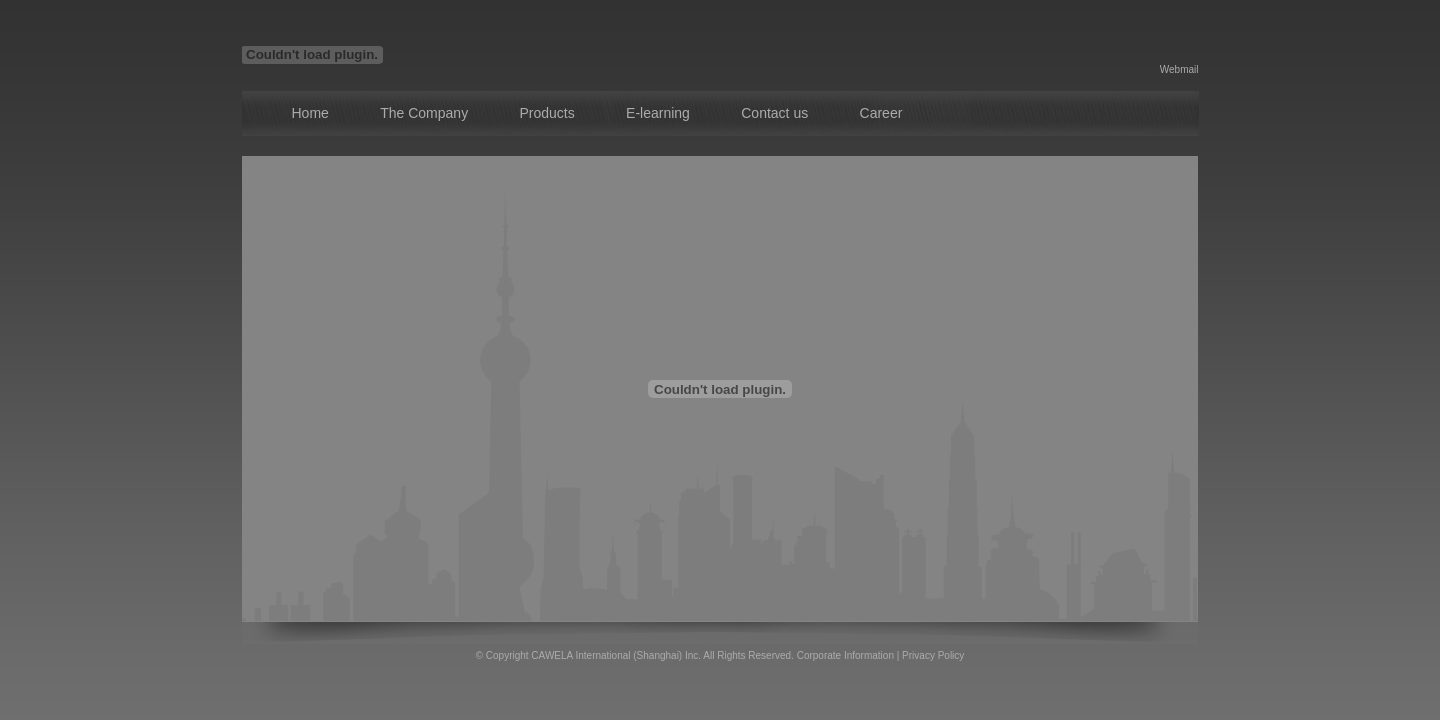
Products (546, 113)
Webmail (1179, 69)
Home (310, 113)
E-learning (658, 113)
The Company (424, 113)
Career (881, 113)
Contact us (774, 113)
